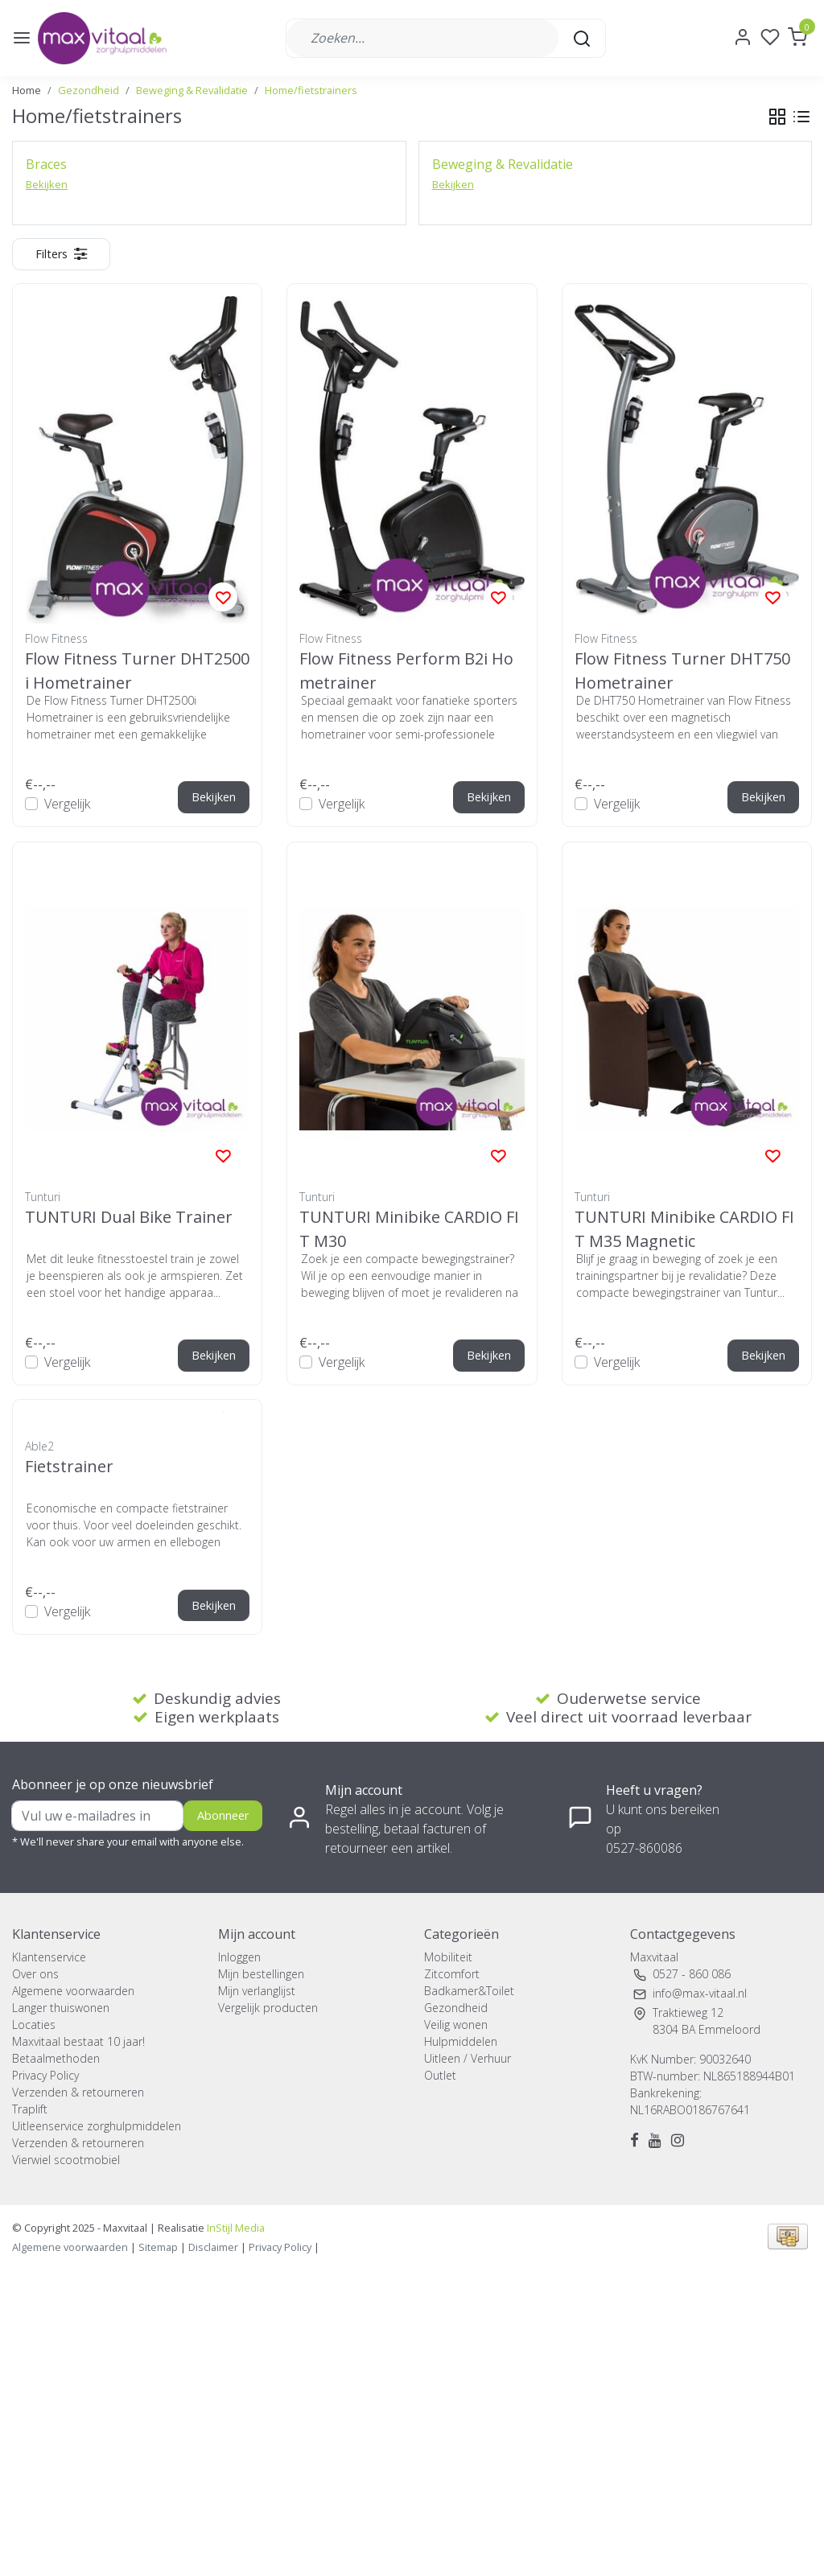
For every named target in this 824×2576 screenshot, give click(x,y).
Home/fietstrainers (311, 90)
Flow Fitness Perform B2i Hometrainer (406, 670)
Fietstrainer (69, 1466)
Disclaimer (213, 2247)
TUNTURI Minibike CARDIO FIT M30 (409, 1228)
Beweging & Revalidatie (192, 90)
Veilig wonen (456, 2024)
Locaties (34, 2024)
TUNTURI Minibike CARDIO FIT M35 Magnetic (684, 1228)
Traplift (29, 2109)
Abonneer (223, 1815)
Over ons (35, 1973)
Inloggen (239, 1957)
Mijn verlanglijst (256, 1990)
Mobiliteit (448, 1957)
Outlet (440, 2075)
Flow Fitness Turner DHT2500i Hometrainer (137, 670)
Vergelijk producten (268, 2007)
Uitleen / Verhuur (467, 2058)
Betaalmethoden (56, 2058)
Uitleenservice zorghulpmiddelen (96, 2126)
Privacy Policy (45, 2075)
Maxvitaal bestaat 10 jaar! (78, 2041)
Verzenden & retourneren (78, 2092)
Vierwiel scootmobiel (66, 2159)
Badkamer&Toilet (469, 1990)
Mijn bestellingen (261, 1973)
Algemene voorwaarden (73, 1990)
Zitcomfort (452, 1973)
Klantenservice (49, 1957)
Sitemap (158, 2247)
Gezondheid (88, 90)
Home (26, 90)
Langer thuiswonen (60, 2007)
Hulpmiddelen (460, 2041)
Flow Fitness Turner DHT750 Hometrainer (682, 670)
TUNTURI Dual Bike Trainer (129, 1217)
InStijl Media (234, 2227)
